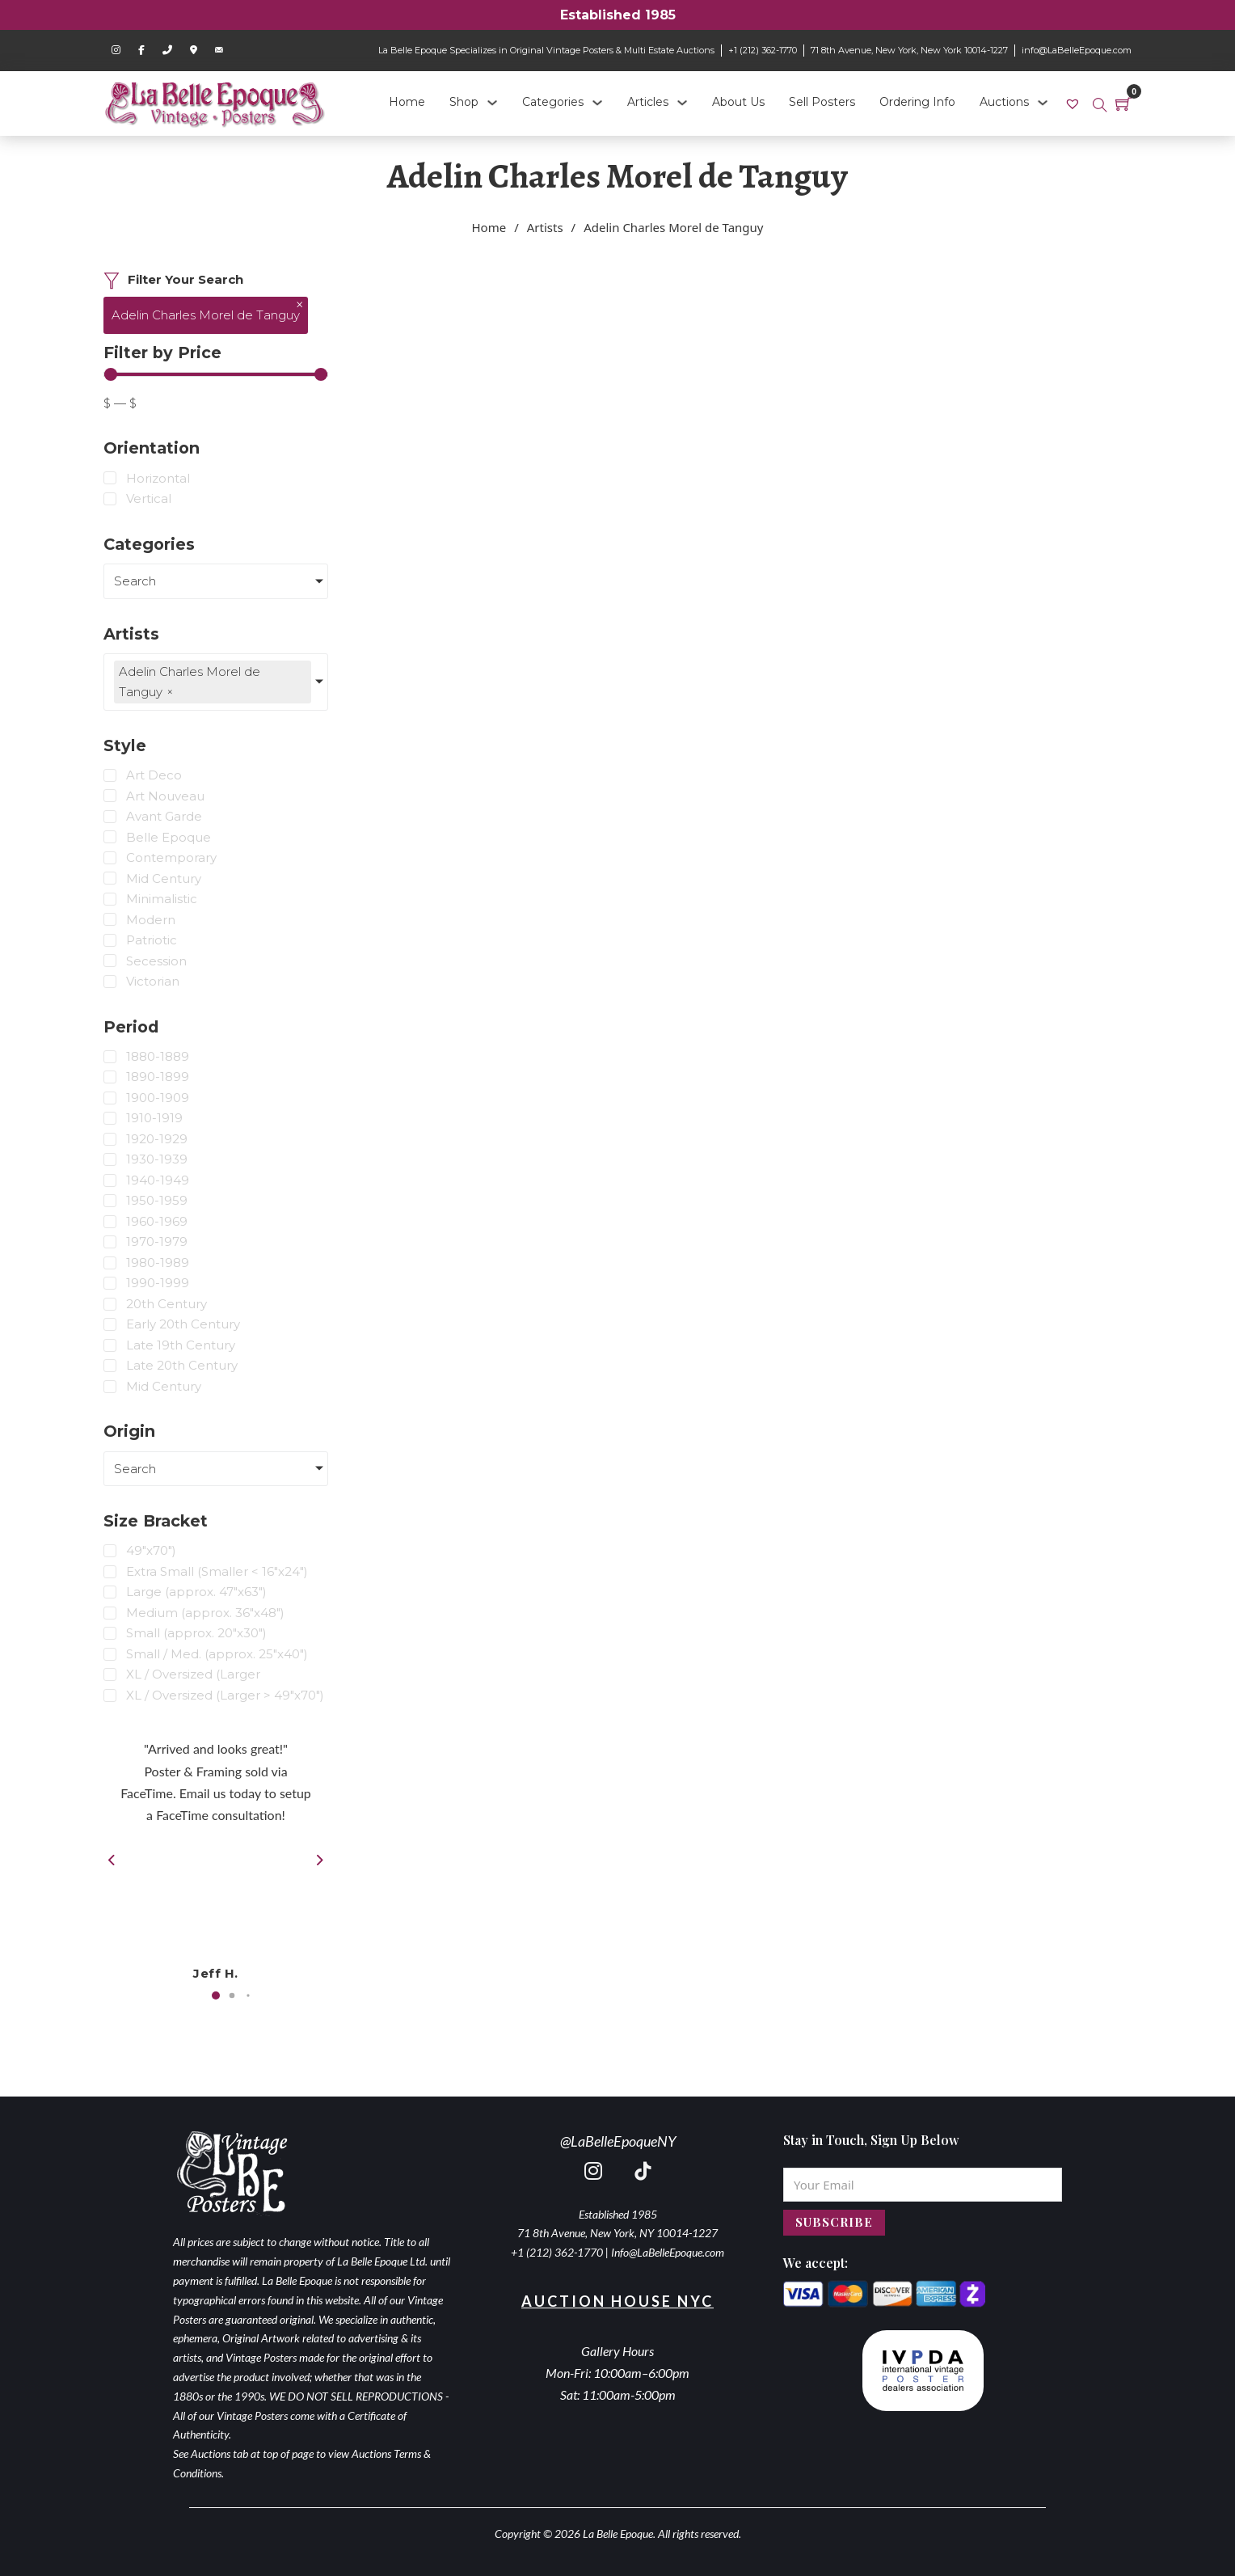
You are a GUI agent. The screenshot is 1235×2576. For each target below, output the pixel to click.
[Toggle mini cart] (1123, 103)
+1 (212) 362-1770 (762, 50)
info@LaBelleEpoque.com (1077, 50)
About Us (738, 102)
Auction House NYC (617, 2301)
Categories (553, 102)
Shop (463, 102)
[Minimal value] (215, 374)
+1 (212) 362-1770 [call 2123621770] (557, 2252)
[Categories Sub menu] (597, 102)
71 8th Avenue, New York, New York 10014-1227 (909, 50)
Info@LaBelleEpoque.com (667, 2252)
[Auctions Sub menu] (1042, 102)
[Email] (922, 2185)
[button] (216, 1995)
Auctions (1004, 102)
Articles (647, 102)
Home (407, 102)
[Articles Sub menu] (682, 102)
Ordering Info (917, 102)
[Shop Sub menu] (492, 102)
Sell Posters (822, 102)
